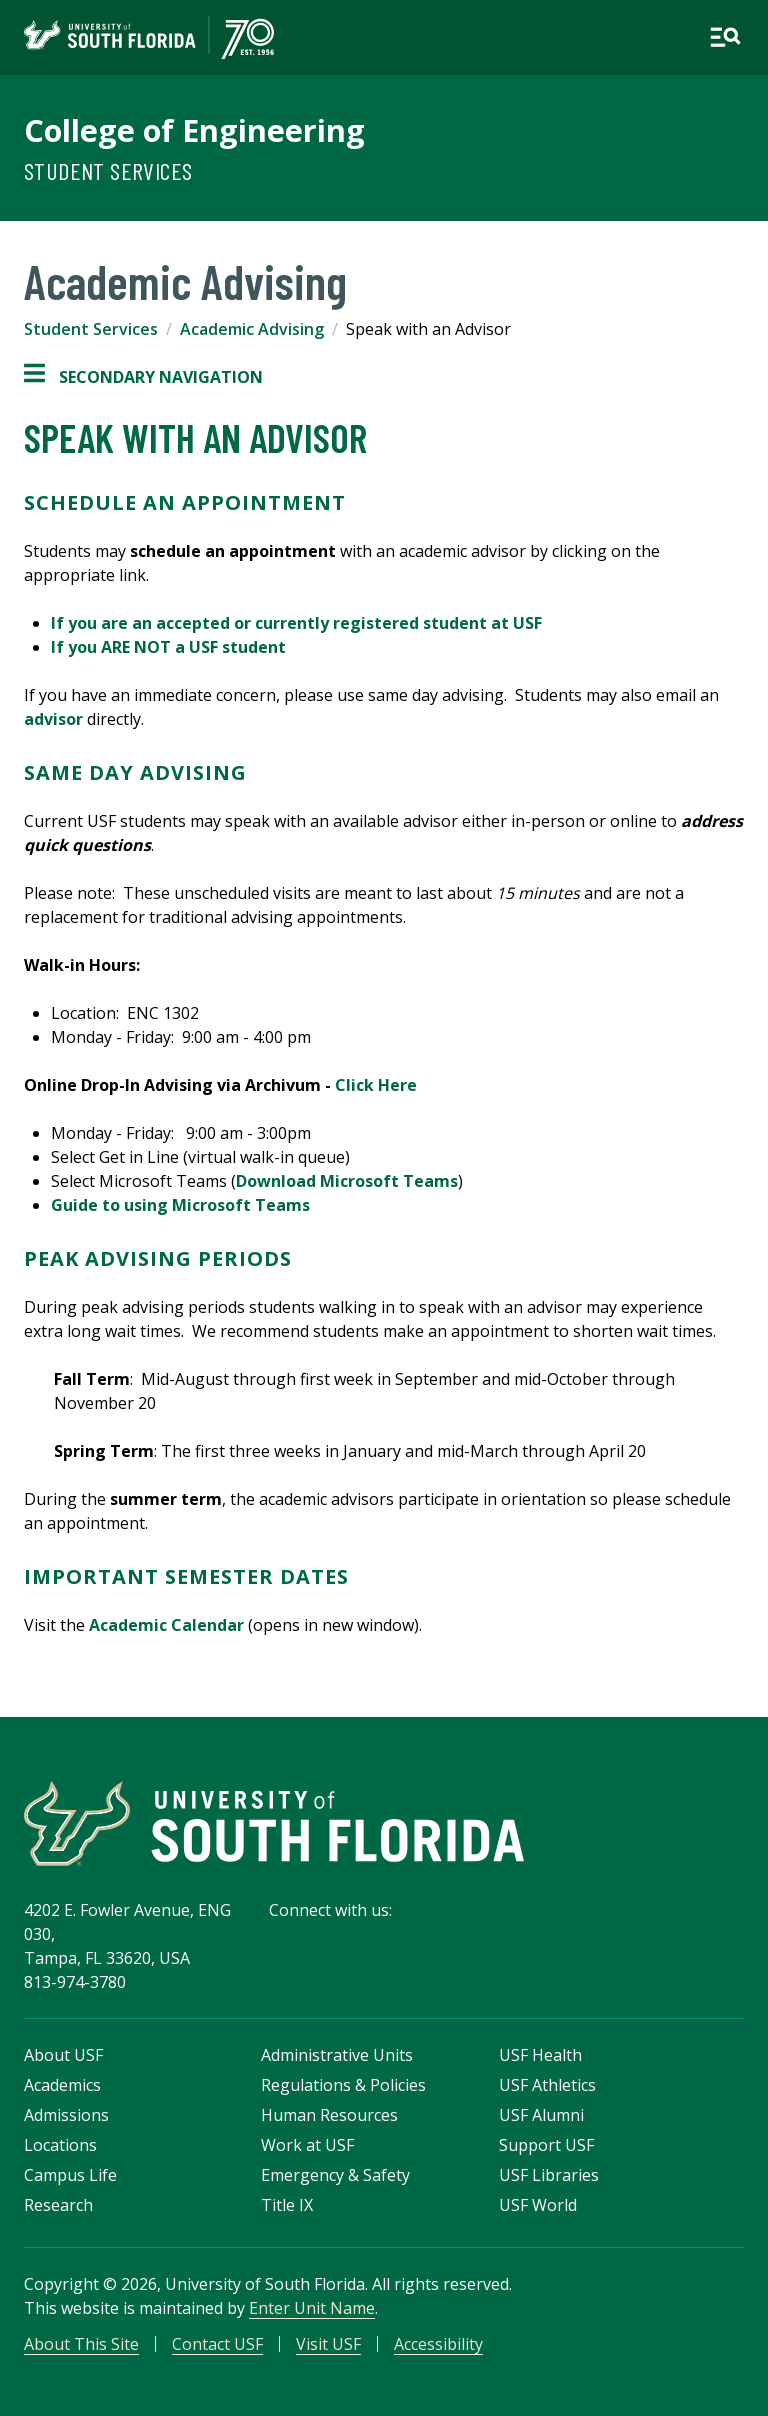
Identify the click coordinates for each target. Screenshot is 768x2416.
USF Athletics (547, 2085)
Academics (62, 2085)
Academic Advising (252, 329)
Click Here (376, 1085)
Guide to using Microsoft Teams (180, 1205)
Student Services (108, 170)
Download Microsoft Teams (347, 1181)
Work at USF (307, 2145)
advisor (53, 719)
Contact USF (217, 2344)
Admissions (66, 2115)
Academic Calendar (166, 1625)
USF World (538, 2205)
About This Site (81, 2344)
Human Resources (329, 2115)
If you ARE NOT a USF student (168, 647)
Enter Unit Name (312, 2308)
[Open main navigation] (725, 37)
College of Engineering (194, 130)
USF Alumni (541, 2115)
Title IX (287, 2205)
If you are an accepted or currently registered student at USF (296, 623)
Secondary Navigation (143, 377)
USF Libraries (549, 2175)
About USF (63, 2055)
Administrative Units (337, 2055)
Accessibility (438, 2344)
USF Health (540, 2055)
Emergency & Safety (335, 2175)
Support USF (546, 2145)
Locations (60, 2145)
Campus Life (70, 2175)
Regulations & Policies (343, 2085)
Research (58, 2205)
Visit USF (328, 2344)
